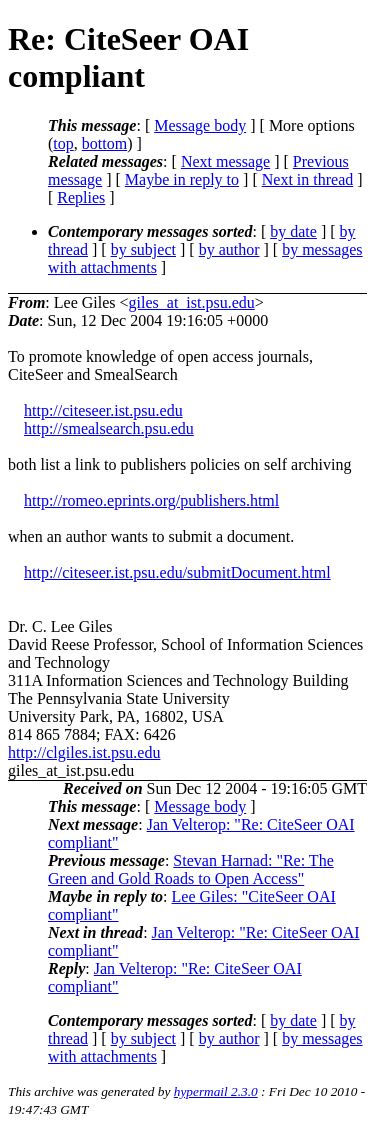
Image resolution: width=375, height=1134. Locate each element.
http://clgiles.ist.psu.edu (84, 752)
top (63, 143)
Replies (81, 197)
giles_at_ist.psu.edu (192, 302)
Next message (225, 161)
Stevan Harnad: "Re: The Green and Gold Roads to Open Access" (191, 869)
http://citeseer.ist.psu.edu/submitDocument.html (177, 572)
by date (293, 231)
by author (229, 249)
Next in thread (308, 179)
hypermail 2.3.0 (216, 1091)
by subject (143, 249)
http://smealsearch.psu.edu (109, 428)
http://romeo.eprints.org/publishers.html (151, 500)
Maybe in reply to (182, 179)
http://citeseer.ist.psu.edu (103, 410)
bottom (104, 143)
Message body (200, 125)
